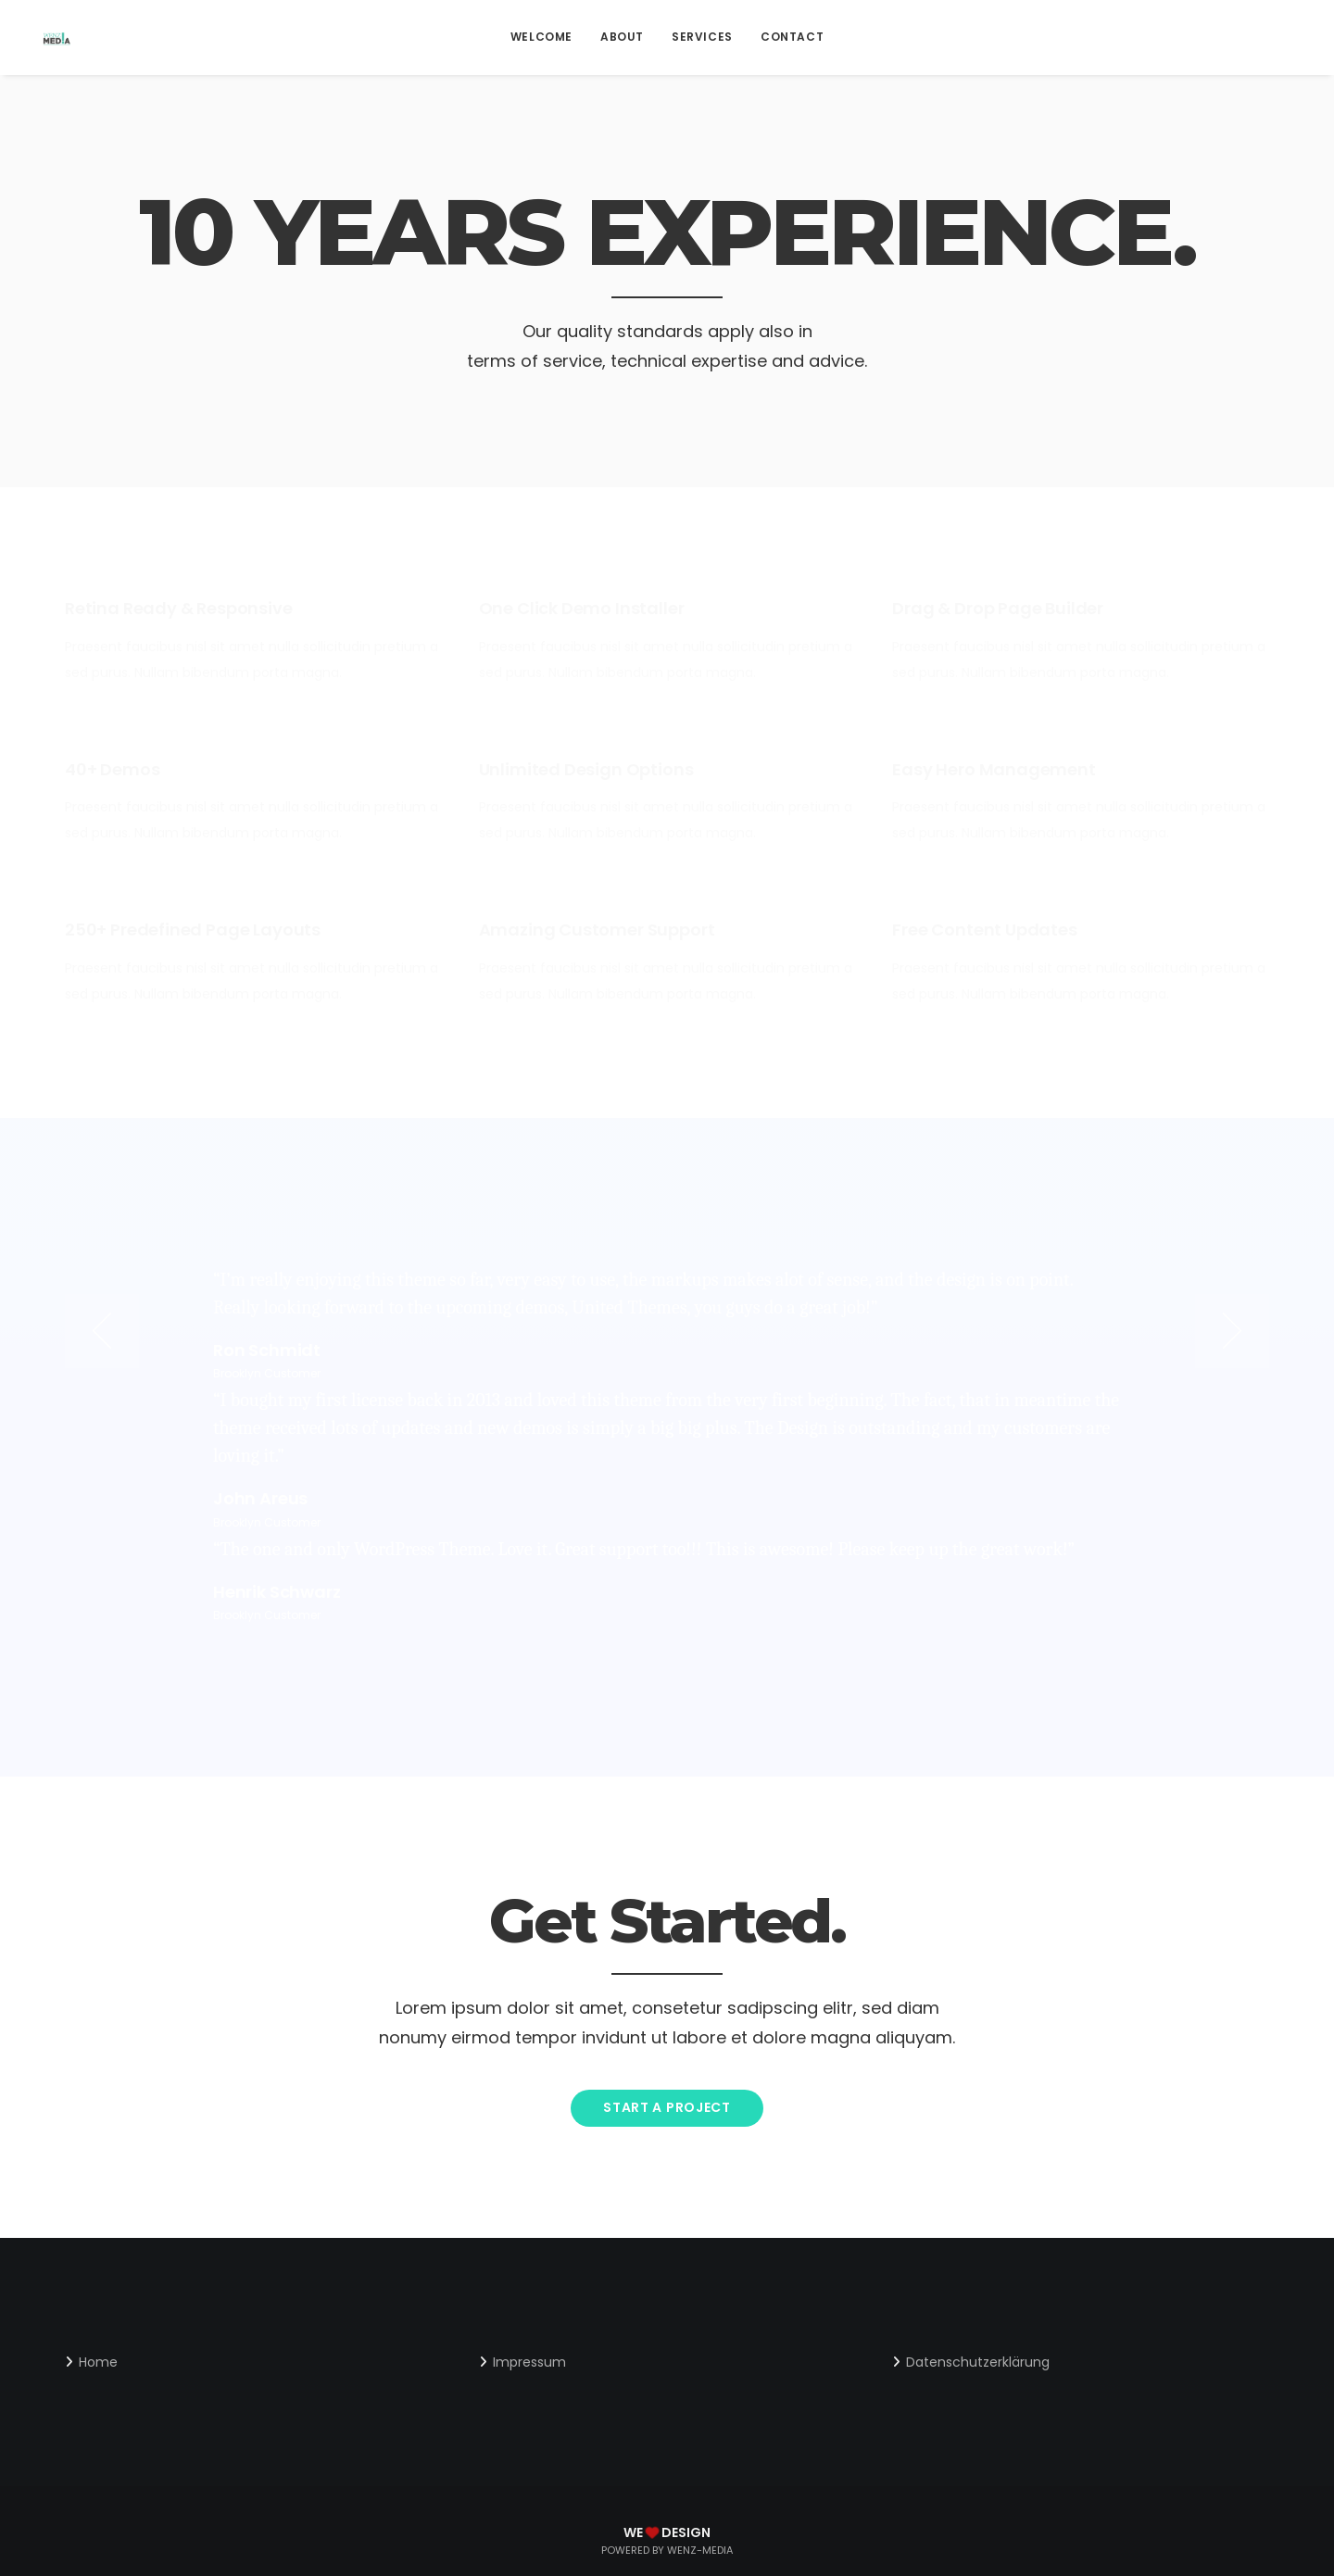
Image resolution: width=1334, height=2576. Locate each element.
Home (98, 2362)
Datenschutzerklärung (978, 2362)
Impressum (529, 2362)
